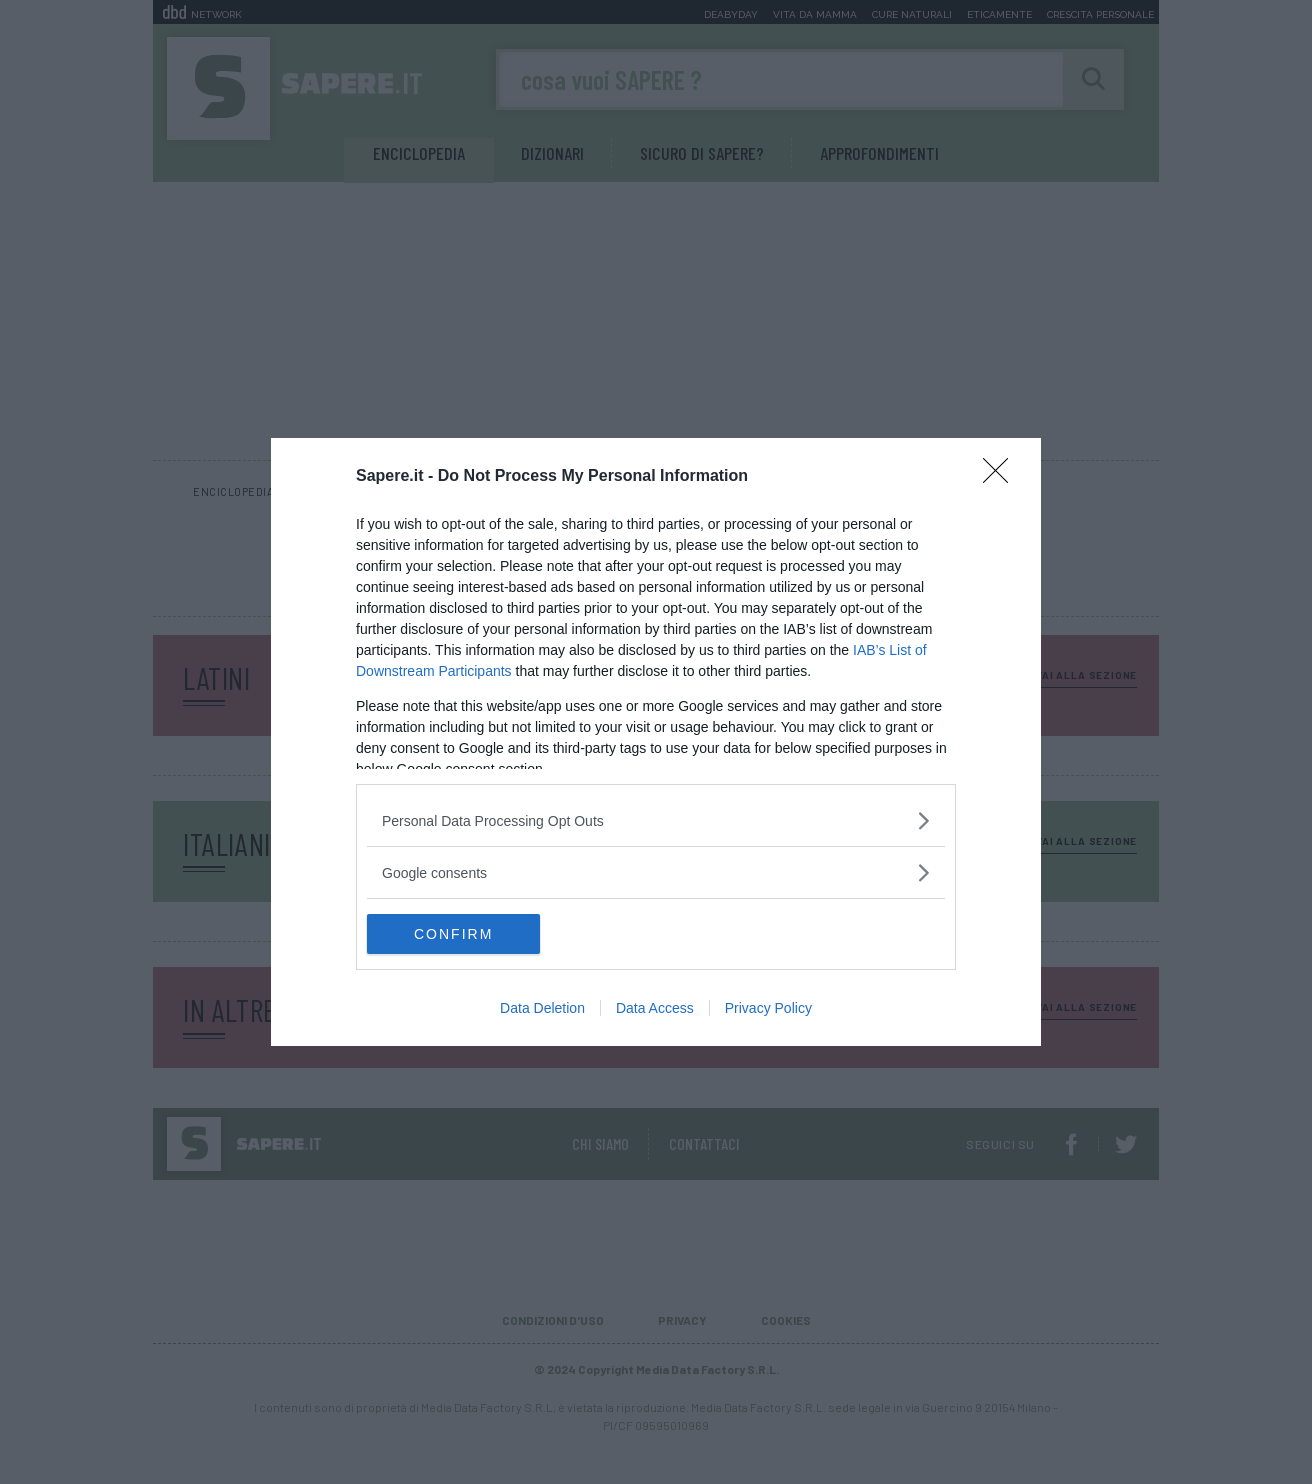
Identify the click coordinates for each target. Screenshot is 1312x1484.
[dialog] (656, 742)
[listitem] (656, 820)
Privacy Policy (768, 1008)
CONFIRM (461, 934)
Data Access (655, 1008)
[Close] (1002, 477)
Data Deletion (542, 1008)
